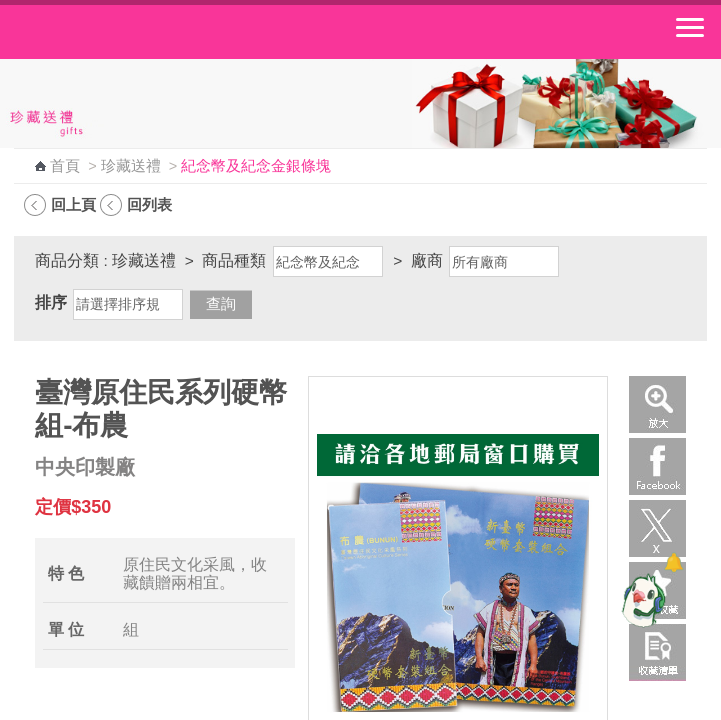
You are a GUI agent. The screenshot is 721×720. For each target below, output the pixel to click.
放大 (657, 404)
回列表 (149, 204)
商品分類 (67, 260)
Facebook (657, 466)
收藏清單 (657, 652)
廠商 (427, 260)
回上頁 (73, 204)
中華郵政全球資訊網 (125, 32)
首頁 (65, 166)
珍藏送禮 (131, 166)
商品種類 (234, 260)
